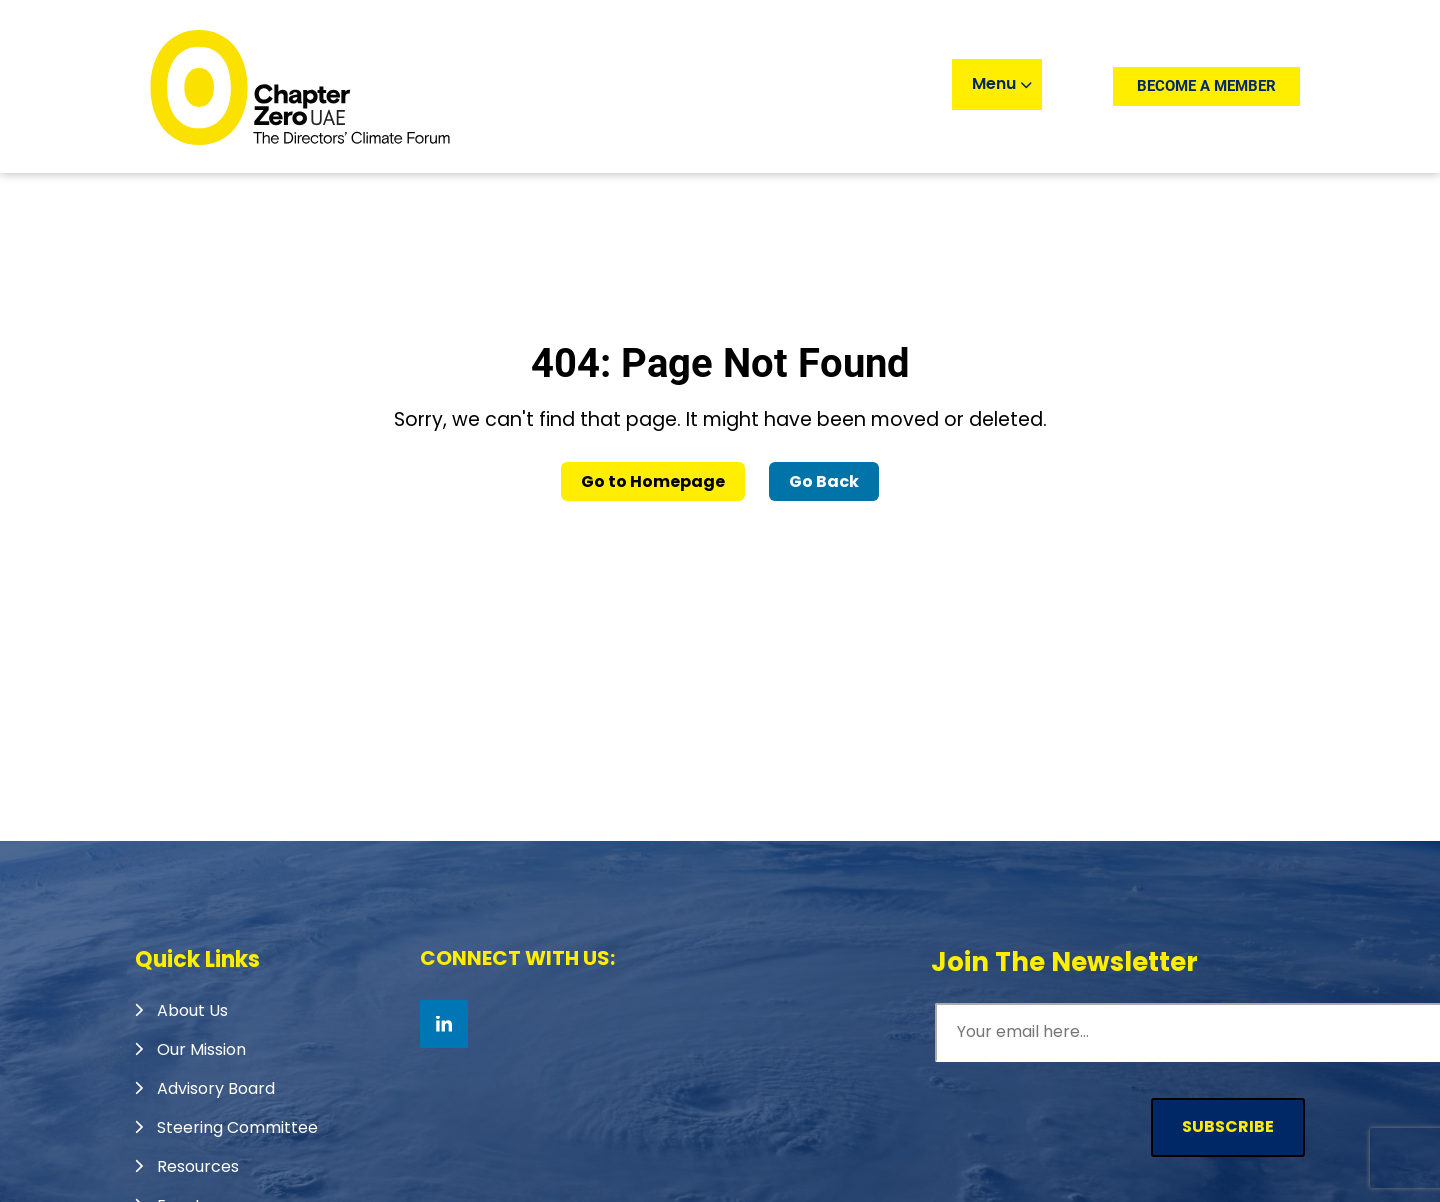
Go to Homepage (653, 481)
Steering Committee (237, 1127)
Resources (198, 1166)
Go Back (824, 481)
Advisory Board (216, 1088)
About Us (192, 1010)
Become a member (1206, 86)
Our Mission (201, 1049)
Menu (1002, 83)
